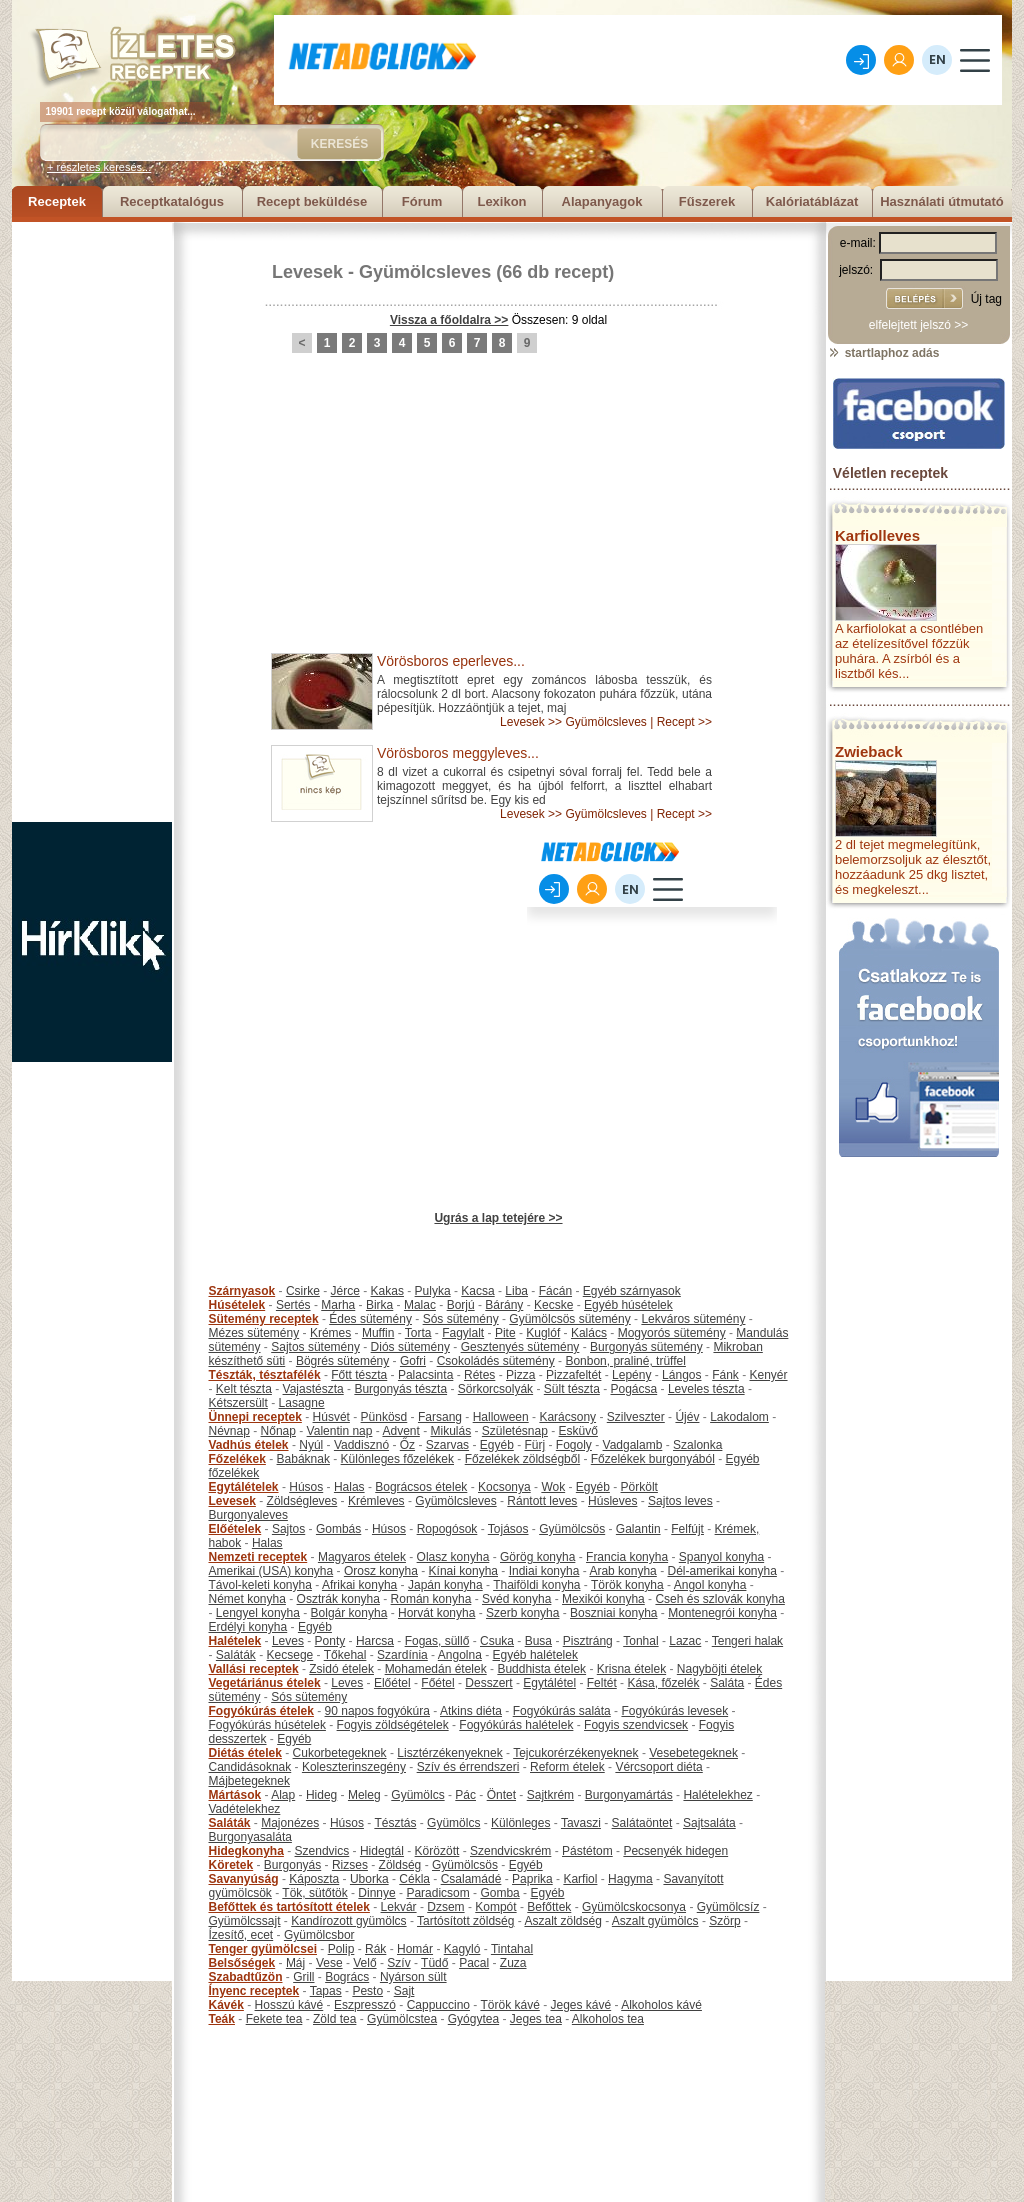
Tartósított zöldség (465, 1921)
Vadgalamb (633, 1445)
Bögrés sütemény (342, 1361)
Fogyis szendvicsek (636, 1725)
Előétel (392, 1683)
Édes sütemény (370, 1319)
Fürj (534, 1445)
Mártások (235, 1795)
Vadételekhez (245, 1809)
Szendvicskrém (510, 1851)
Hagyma (630, 1879)
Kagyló (462, 1949)
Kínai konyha (463, 1571)
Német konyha (247, 1599)
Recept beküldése (312, 201)
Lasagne (302, 1403)
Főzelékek (237, 1459)
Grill (303, 1977)
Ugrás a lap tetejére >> (498, 1218)
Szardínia (402, 1655)
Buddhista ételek (541, 1669)
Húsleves (612, 1501)
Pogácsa (634, 1389)
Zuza (513, 1963)
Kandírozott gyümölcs (348, 1921)
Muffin (378, 1333)
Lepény (631, 1375)
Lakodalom (739, 1417)
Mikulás (450, 1431)
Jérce (345, 1291)
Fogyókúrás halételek (516, 1725)
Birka (379, 1305)
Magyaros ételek (362, 1557)
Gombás (338, 1529)
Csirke (303, 1291)
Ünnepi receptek (255, 1417)
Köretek (231, 1865)
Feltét (602, 1683)
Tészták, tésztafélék (265, 1375)
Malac (420, 1305)
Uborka (369, 1879)
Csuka (497, 1641)
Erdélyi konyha (248, 1627)
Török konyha (627, 1585)
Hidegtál (382, 1851)
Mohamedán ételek (436, 1669)
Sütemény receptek (264, 1319)
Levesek (307, 272)
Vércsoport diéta (658, 1767)
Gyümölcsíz (728, 1907)
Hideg (321, 1795)
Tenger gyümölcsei (263, 1949)
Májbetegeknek (249, 1781)
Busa (538, 1641)
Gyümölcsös (572, 1529)
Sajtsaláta (709, 1823)
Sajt (404, 1991)
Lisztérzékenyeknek (449, 1753)
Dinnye (376, 1893)
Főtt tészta (359, 1375)
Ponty (330, 1641)
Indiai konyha (544, 1571)
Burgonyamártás (629, 1795)
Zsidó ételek (341, 1669)
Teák (222, 2019)
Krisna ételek (631, 1669)
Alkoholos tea (608, 2019)
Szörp (724, 1921)
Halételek (235, 1641)
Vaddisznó (361, 1445)
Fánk (725, 1375)
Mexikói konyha (603, 1599)
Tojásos (508, 1529)
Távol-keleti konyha (260, 1585)
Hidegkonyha (246, 1851)
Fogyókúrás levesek (674, 1711)
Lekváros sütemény (693, 1319)
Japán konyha (445, 1585)
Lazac (685, 1641)
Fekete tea (274, 2019)
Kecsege (290, 1655)
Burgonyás (292, 1865)
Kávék (226, 2005)
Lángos (681, 1375)
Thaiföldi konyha (536, 1585)
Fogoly (574, 1445)
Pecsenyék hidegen (675, 1851)
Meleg (364, 1795)
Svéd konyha (516, 1599)
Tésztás (395, 1823)
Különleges (520, 1823)
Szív (398, 1963)
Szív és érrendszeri (468, 1767)
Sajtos (288, 1529)
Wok (553, 1487)
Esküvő (578, 1431)
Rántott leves (542, 1501)
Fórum (422, 201)
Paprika (532, 1879)
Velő (364, 1963)
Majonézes (290, 1823)
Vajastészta (313, 1389)
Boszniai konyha (613, 1613)
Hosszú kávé (289, 2005)
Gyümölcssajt (245, 1921)
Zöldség (400, 1865)
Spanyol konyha (721, 1557)
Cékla (414, 1879)
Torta (418, 1333)
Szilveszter (636, 1417)
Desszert (488, 1683)
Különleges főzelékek (397, 1459)
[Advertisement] (92, 522)
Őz (407, 1445)
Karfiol (580, 1879)
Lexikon (501, 201)
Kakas (387, 1291)
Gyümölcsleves (425, 272)
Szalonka (697, 1445)
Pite (505, 1333)
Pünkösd (384, 1417)
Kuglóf (543, 1333)
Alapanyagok (602, 201)
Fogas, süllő (437, 1641)
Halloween (501, 1417)
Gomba (499, 1893)
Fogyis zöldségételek (393, 1725)
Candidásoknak (250, 1767)
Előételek (235, 1529)
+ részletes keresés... (99, 167)
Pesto (367, 1991)
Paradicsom (437, 1893)
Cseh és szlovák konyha (719, 1599)
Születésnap (515, 1431)
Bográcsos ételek (421, 1487)
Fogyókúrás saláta (562, 1711)
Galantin (638, 1529)
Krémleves (376, 1501)
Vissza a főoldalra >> (449, 320)
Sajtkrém (550, 1795)
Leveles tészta (706, 1389)
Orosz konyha (381, 1571)
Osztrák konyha (338, 1599)
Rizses (350, 1865)
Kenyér (769, 1375)
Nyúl (311, 1445)
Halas (349, 1487)
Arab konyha (622, 1571)
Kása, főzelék (663, 1683)
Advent (400, 1431)
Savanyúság (244, 1879)
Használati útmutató (942, 201)
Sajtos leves (680, 1501)
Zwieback (869, 751)
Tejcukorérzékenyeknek (575, 1753)
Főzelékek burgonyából (653, 1459)
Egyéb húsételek (628, 1305)
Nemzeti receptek (258, 1557)
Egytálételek (244, 1487)
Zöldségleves (302, 1501)
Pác (465, 1795)
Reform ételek (567, 1767)
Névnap (229, 1431)
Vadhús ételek (249, 1445)
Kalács (589, 1333)
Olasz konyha (453, 1557)
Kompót (495, 1907)
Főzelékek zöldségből (522, 1459)
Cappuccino (438, 2005)
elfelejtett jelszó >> (918, 325)
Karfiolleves (877, 535)
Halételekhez (717, 1795)
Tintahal (512, 1949)
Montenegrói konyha (722, 1613)
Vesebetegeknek (693, 1753)
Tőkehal (345, 1655)
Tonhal (640, 1641)
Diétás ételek (245, 1753)
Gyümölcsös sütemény (569, 1319)
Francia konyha (627, 1557)
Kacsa (477, 1291)
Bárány (504, 1305)
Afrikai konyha (359, 1585)
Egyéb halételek (535, 1655)
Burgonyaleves (248, 1515)
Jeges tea (536, 2019)
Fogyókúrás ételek (261, 1711)
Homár (415, 1949)
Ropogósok (447, 1529)
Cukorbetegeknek (340, 1753)
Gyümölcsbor (319, 1935)
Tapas (326, 1991)
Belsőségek (242, 1963)
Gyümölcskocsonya (634, 1907)
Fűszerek (707, 201)
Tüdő (434, 1963)
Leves (288, 1641)
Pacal (474, 1963)
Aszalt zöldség (562, 1921)
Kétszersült (238, 1403)
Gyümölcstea (402, 2019)
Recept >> (684, 722)
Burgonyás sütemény (646, 1347)
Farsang (440, 1417)
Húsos (306, 1487)
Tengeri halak (747, 1641)
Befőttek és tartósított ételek (289, 1907)
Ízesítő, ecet (241, 1935)
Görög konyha (537, 1557)
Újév (687, 1417)
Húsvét (331, 1417)
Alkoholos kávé (661, 2005)
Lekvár (399, 1907)
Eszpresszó (365, 2005)
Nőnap (278, 1431)
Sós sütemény (461, 1319)
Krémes (330, 1333)
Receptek (57, 201)
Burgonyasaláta (250, 1837)
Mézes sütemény (254, 1333)
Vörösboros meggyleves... (458, 753)
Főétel (437, 1683)
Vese (329, 1963)
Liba (516, 1291)
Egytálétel (549, 1683)
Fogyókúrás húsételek (267, 1725)
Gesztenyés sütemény (520, 1347)
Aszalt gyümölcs (655, 1921)
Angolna (460, 1655)
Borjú (461, 1305)
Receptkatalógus (172, 201)
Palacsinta (425, 1375)
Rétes (479, 1375)
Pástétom (587, 1851)
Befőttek (549, 1907)
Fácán (555, 1291)
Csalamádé (471, 1879)
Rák (375, 1949)
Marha (338, 1305)
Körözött (437, 1851)
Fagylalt (463, 1333)
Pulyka (433, 1291)
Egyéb (497, 1445)
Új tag (986, 299)
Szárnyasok (242, 1291)
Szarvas (447, 1445)
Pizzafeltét (573, 1375)
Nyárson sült (413, 1977)
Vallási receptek (254, 1669)
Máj (295, 1963)
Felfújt (687, 1529)
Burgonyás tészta (400, 1389)
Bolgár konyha (349, 1613)
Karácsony (567, 1417)
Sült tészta (572, 1389)
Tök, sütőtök (314, 1893)
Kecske (553, 1305)
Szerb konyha (522, 1613)
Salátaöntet (642, 1823)
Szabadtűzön (246, 1977)
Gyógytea (473, 2019)
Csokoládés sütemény (496, 1361)
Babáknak (303, 1459)
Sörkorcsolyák (495, 1389)
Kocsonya (504, 1487)
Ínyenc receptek (254, 1991)
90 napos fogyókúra (377, 1711)
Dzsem (445, 1907)
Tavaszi (581, 1823)
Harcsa (375, 1641)
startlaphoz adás (883, 353)
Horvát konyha (436, 1613)
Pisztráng (588, 1641)
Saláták (236, 1655)
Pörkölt (639, 1487)
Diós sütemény (410, 1347)
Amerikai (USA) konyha (271, 1571)
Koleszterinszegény (354, 1767)
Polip (341, 1949)
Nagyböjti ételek (719, 1669)
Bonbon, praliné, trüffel (625, 1361)
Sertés (293, 1305)
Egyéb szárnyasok (632, 1291)
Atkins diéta (471, 1711)
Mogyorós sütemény (672, 1333)
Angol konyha (710, 1585)
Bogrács (347, 1977)
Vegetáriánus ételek (265, 1683)
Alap (283, 1795)
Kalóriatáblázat (812, 201)
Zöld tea (334, 2019)
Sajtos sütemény (315, 1347)
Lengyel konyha (258, 1613)
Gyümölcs (417, 1795)
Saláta (727, 1683)
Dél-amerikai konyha (721, 1571)
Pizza (520, 1375)
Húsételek (237, 1305)
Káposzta (314, 1879)
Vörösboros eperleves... (451, 661)
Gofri (413, 1361)
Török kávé (509, 2005)
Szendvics (322, 1851)
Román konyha (431, 1599)
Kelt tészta (244, 1389)
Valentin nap (340, 1431)
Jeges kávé (580, 2005)
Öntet (501, 1795)
